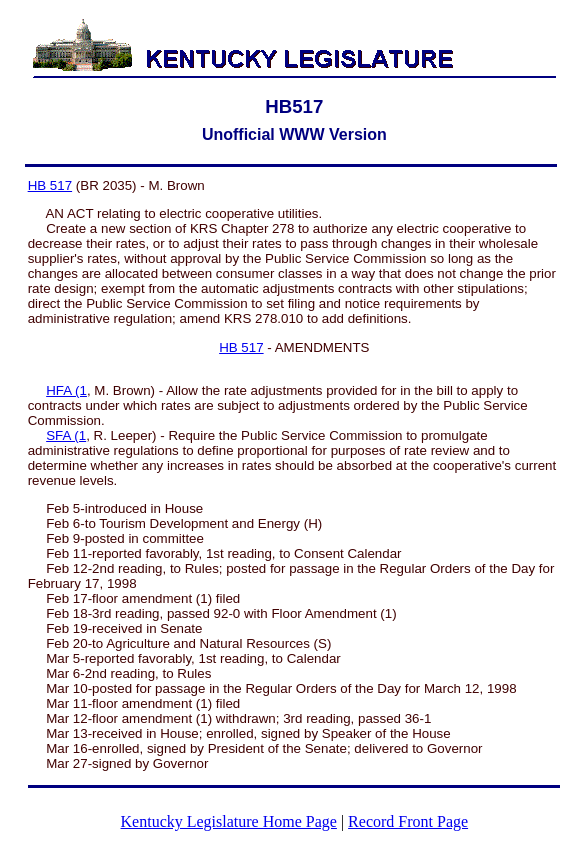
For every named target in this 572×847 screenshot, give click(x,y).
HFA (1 (66, 390)
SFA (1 (66, 435)
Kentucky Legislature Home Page (229, 821)
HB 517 (50, 185)
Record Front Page (408, 821)
